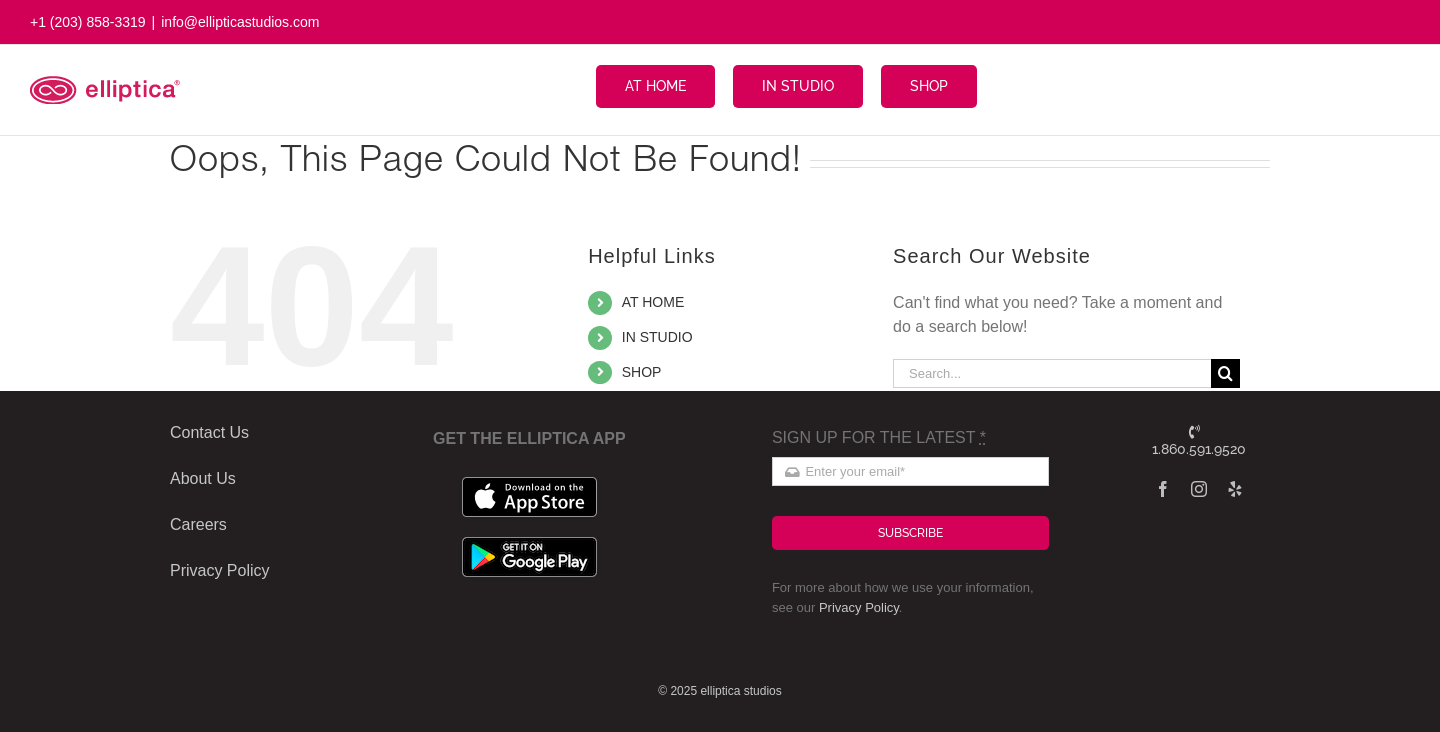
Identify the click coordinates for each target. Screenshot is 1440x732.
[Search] (1225, 373)
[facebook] (1163, 489)
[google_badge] (529, 544)
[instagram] (1199, 489)
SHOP (642, 372)
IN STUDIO (657, 337)
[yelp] (1235, 489)
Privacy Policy (859, 607)
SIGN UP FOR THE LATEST (879, 437)
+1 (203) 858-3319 (88, 22)
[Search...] (1052, 373)
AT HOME (653, 302)
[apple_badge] (529, 484)
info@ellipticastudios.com (240, 22)
